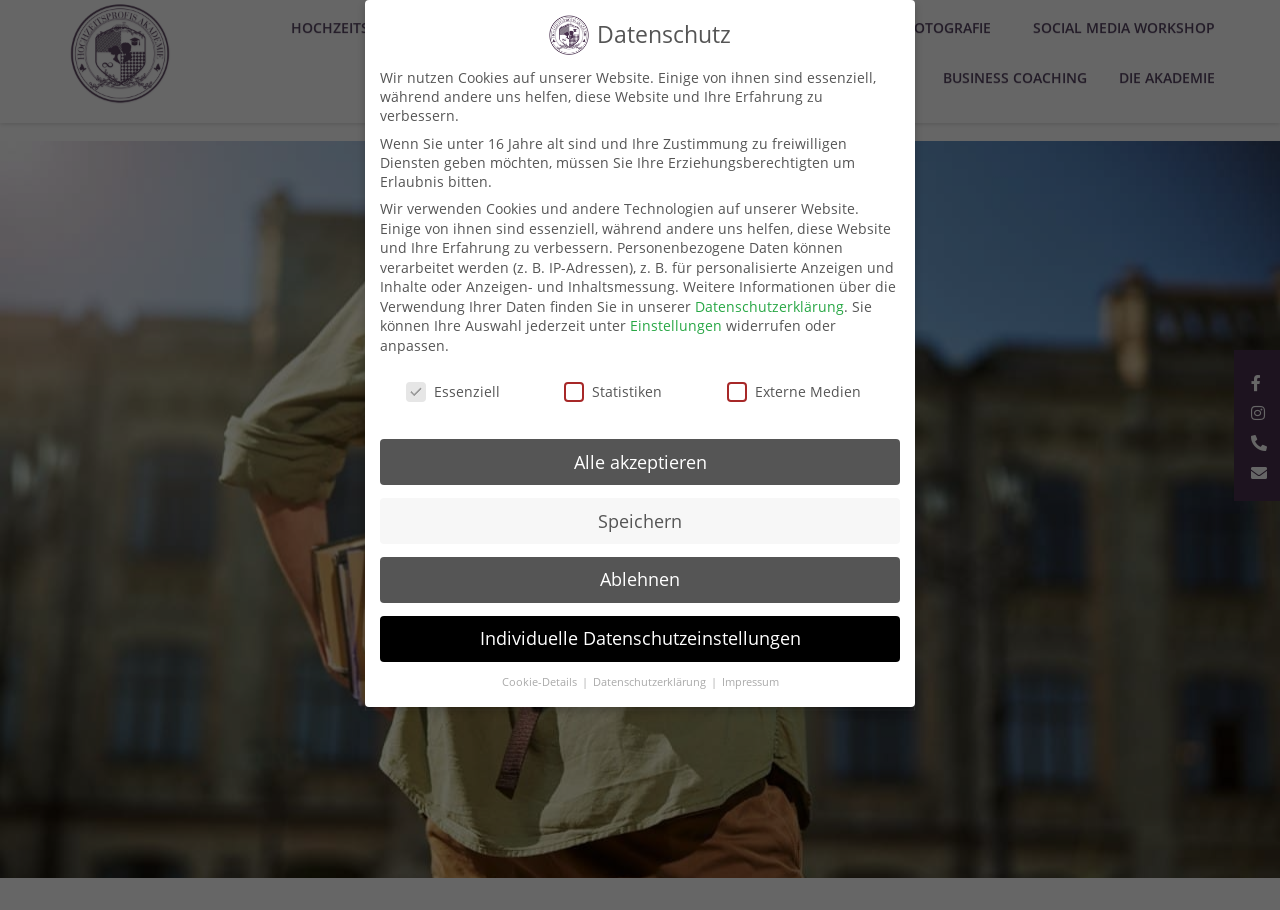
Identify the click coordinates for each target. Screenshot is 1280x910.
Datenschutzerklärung (769, 306)
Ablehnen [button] (640, 579)
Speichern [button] (640, 521)
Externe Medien (794, 391)
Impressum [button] (750, 682)
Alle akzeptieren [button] (640, 462)
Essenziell (453, 391)
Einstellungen (676, 325)
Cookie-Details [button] (541, 682)
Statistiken (613, 391)
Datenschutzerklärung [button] (651, 682)
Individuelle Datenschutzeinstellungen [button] (640, 638)
